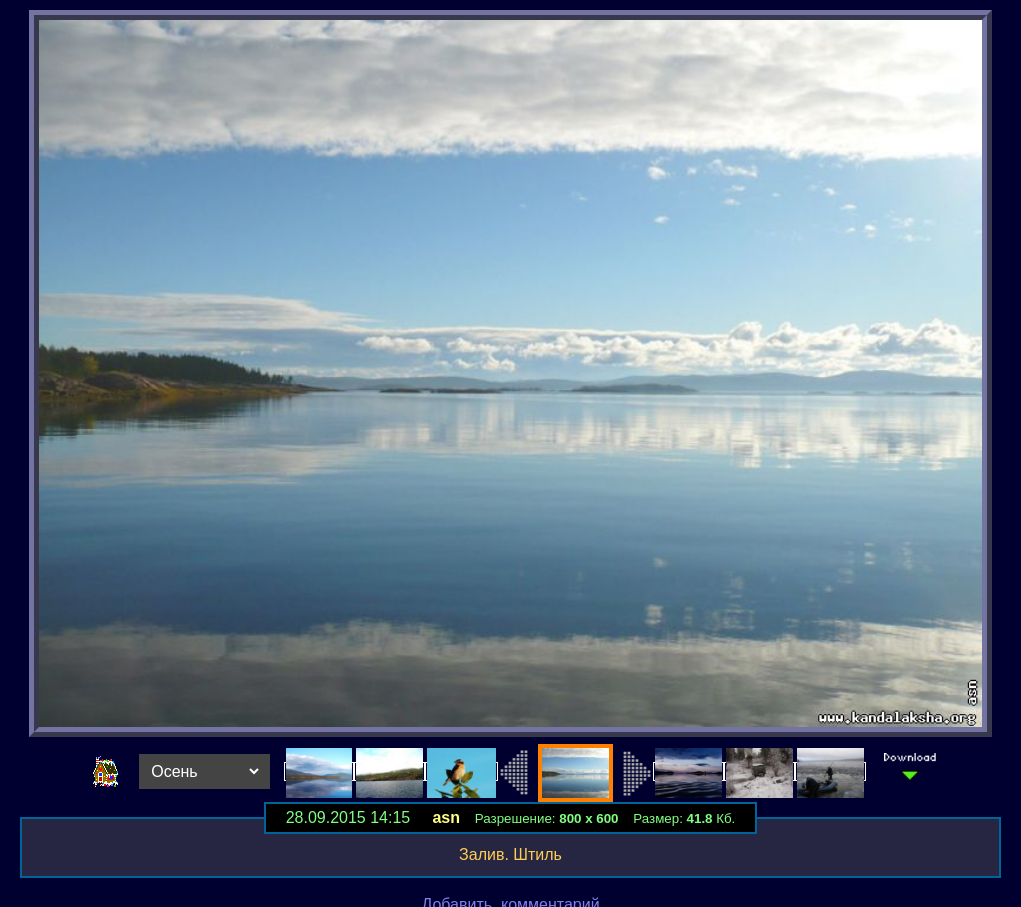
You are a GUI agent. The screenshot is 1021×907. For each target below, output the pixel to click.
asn (446, 817)
